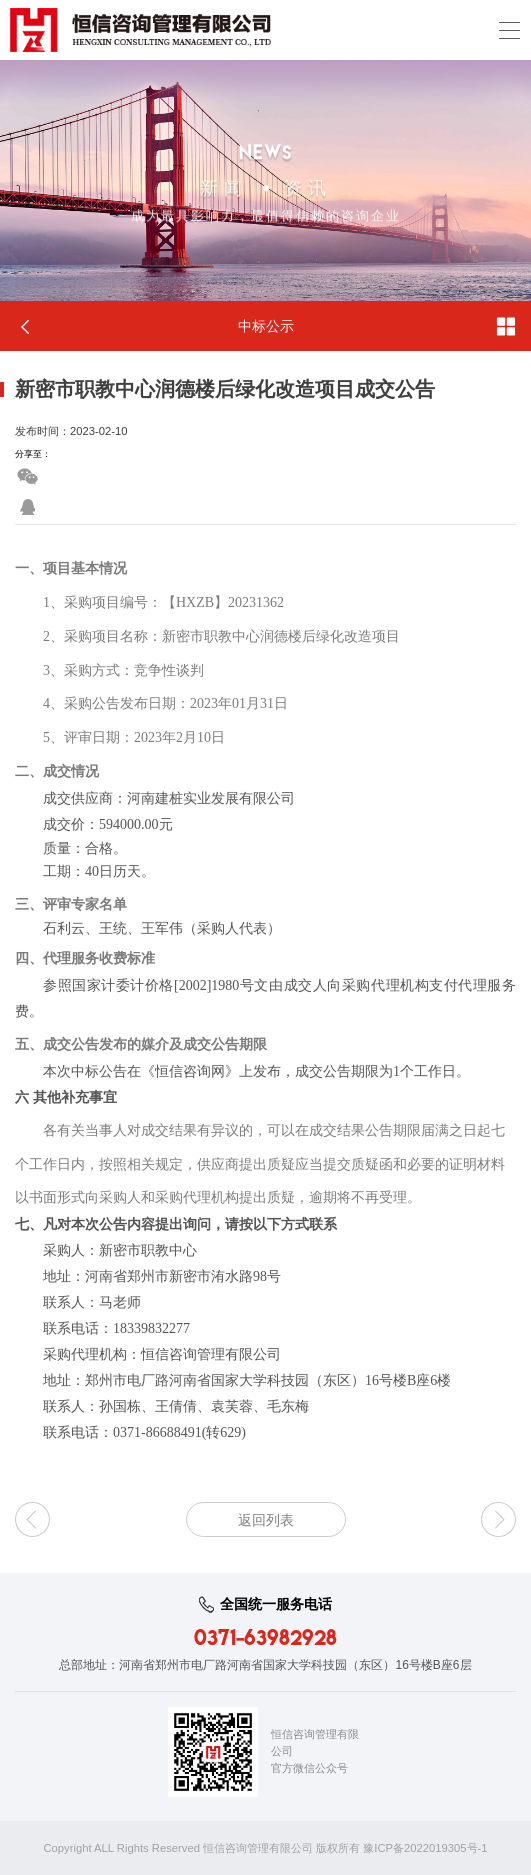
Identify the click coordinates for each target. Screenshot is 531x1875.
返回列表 (266, 1520)
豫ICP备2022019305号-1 (425, 1848)
